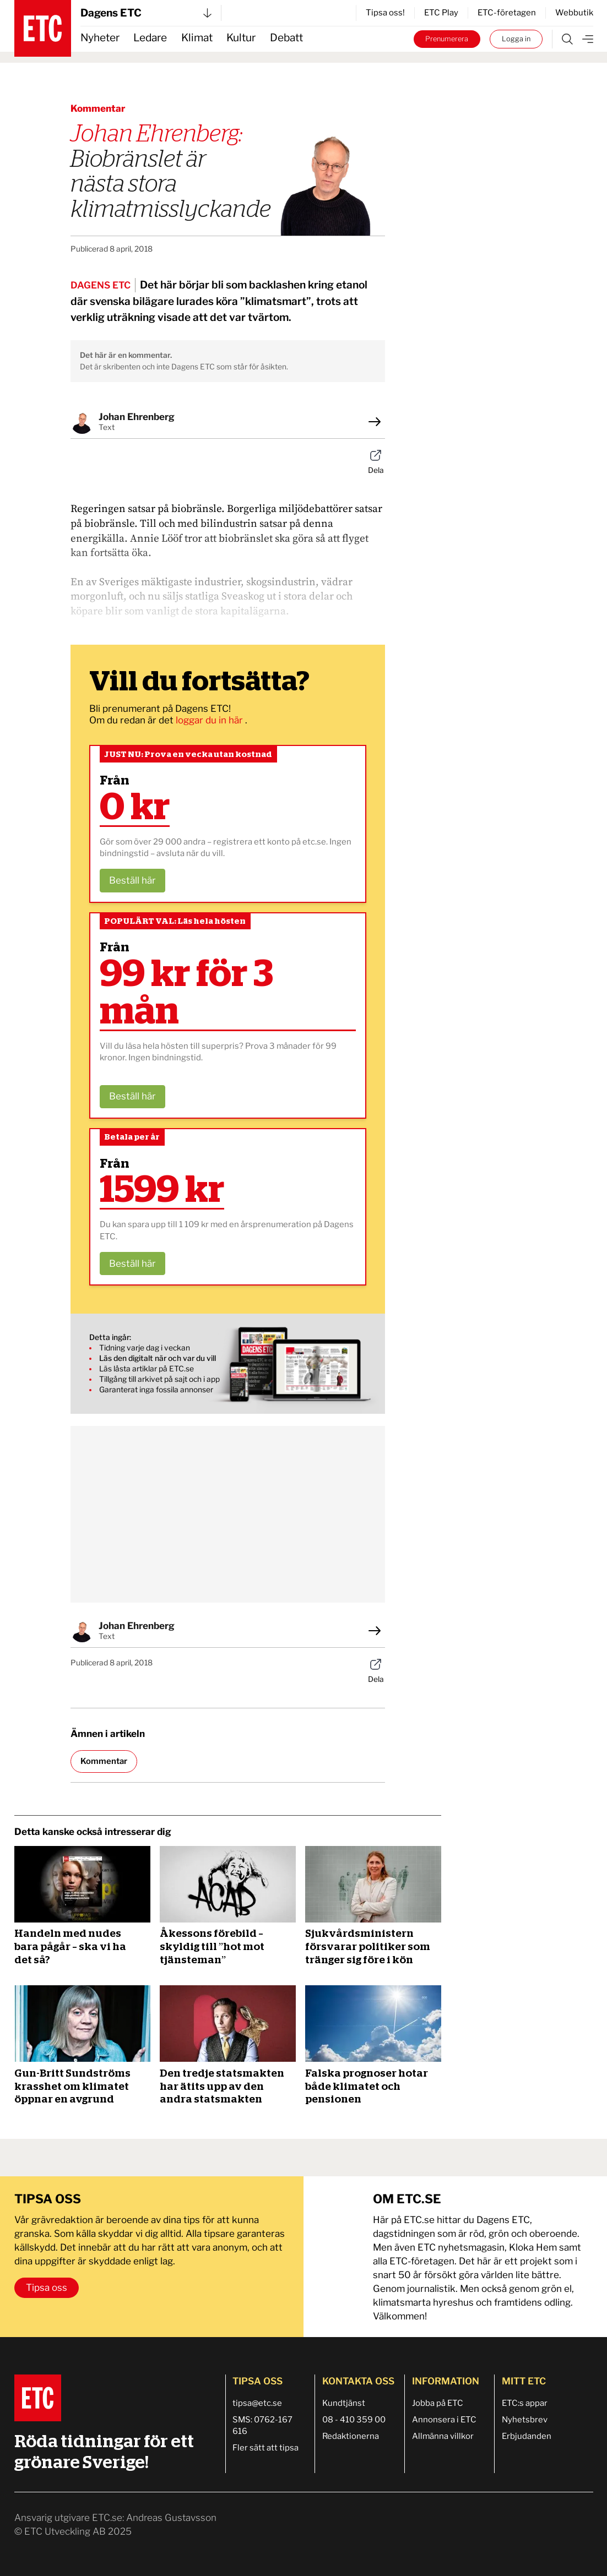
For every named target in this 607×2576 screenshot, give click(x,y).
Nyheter (100, 37)
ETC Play (441, 13)
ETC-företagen (507, 13)
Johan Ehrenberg (137, 416)
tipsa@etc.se (257, 2403)
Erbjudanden (526, 2436)
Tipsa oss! (385, 13)
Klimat (197, 37)
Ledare (150, 37)
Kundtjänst (343, 2403)
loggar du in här (210, 720)
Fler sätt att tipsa (265, 2448)
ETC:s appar (525, 2403)
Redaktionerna (350, 2436)
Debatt (286, 37)
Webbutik (574, 13)
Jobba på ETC (437, 2403)
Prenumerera (446, 39)
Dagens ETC (146, 13)
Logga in (516, 39)
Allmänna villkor (443, 2436)
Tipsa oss (46, 2287)
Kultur (241, 37)
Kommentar (103, 1761)
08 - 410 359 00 (354, 2420)
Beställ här (132, 880)
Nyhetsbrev (525, 2420)
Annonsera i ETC (444, 2420)
